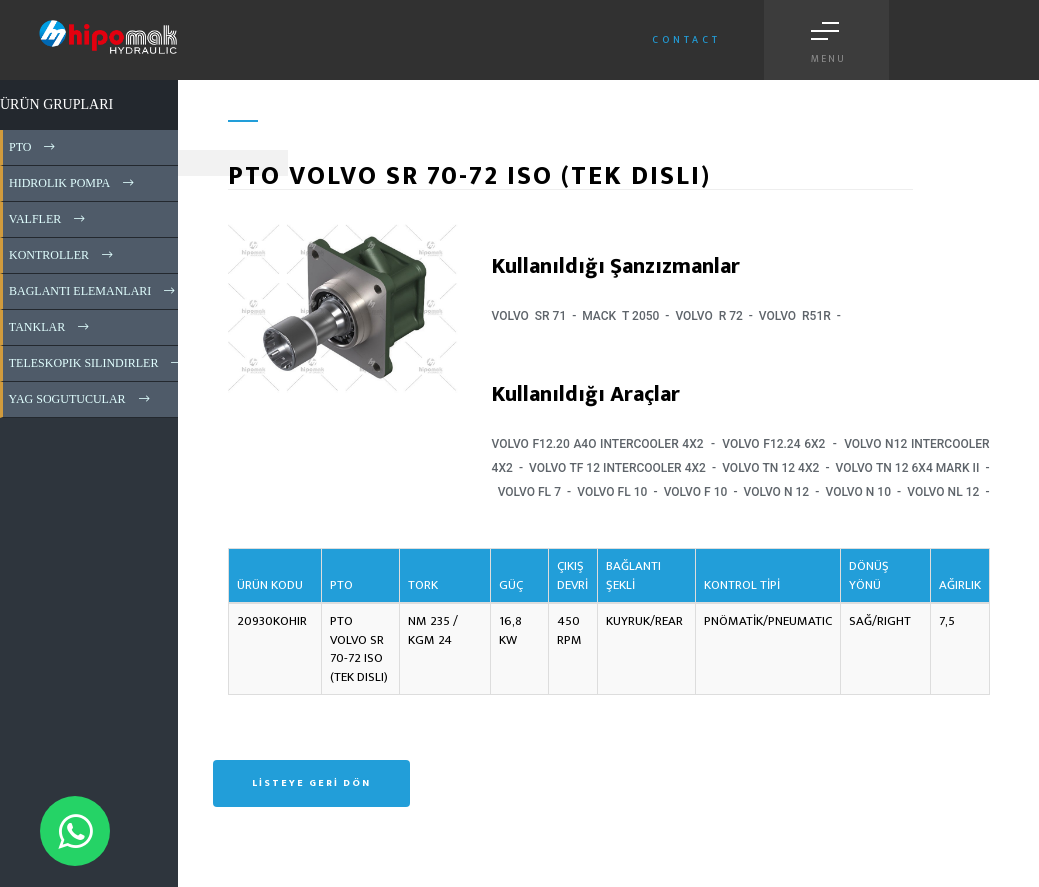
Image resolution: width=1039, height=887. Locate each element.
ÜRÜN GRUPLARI (56, 104)
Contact (686, 40)
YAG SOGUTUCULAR (81, 399)
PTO (33, 147)
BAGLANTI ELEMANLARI (93, 291)
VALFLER (48, 219)
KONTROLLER (62, 255)
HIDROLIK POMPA (73, 183)
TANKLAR (50, 327)
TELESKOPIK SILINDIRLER (97, 363)
